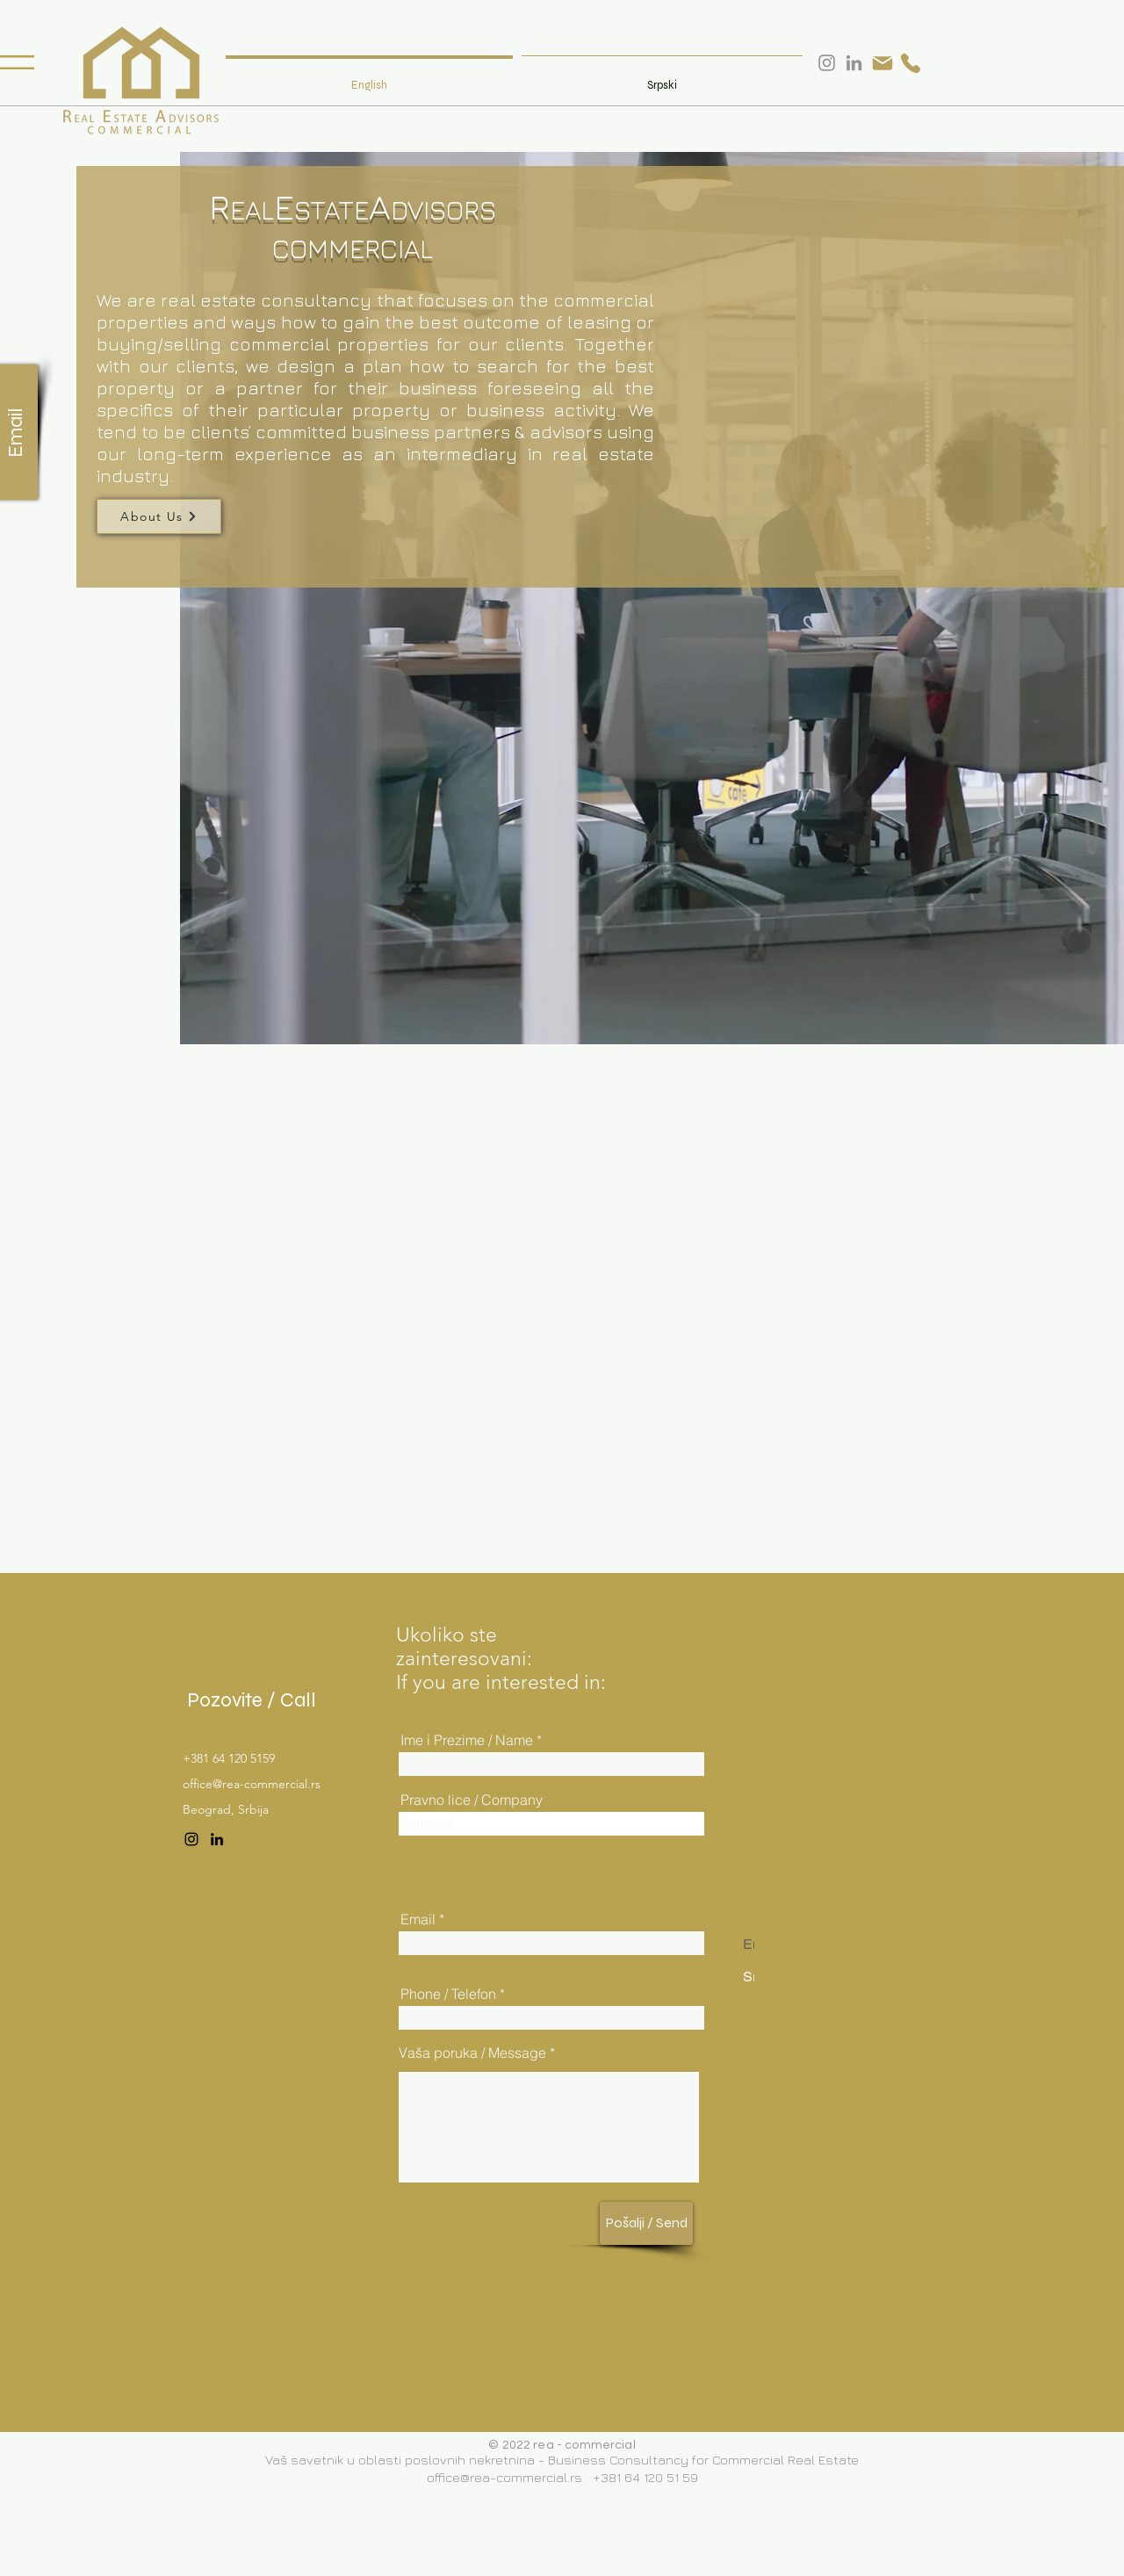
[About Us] (159, 516)
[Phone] (910, 63)
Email (418, 1919)
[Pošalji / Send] (646, 2223)
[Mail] (882, 63)
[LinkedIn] (217, 1839)
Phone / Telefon (448, 1994)
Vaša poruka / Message (472, 2053)
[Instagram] (191, 1839)
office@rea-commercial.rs (252, 1784)
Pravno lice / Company (471, 1800)
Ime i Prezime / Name (466, 1740)
